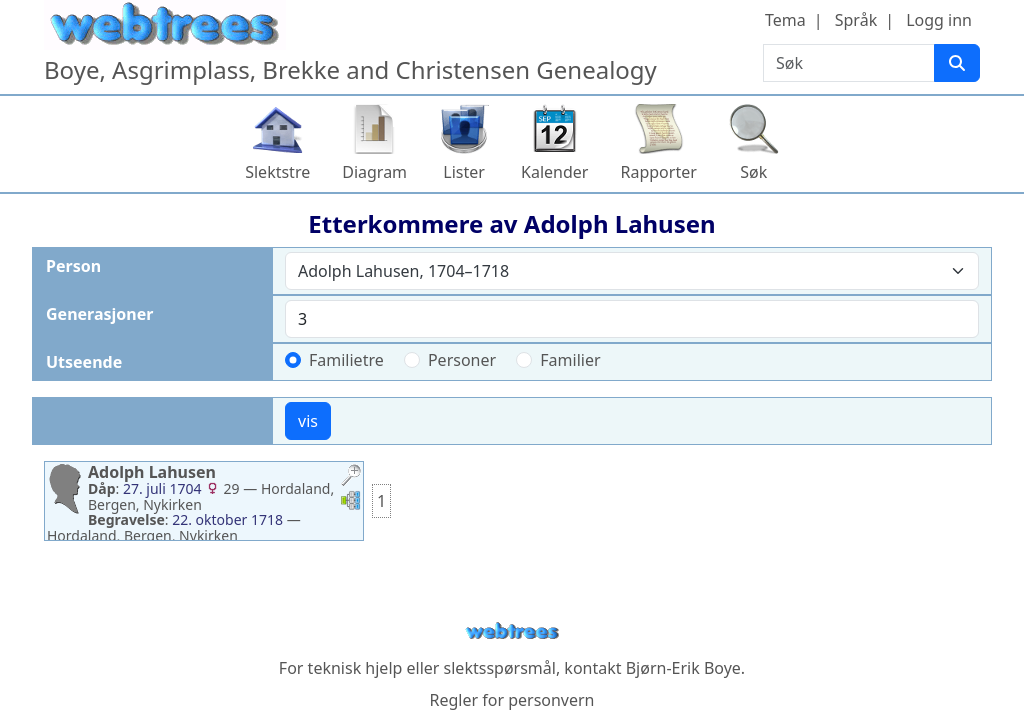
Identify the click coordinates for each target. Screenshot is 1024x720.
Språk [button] (856, 20)
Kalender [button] (554, 172)
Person (73, 266)
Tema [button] (785, 20)
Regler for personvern (511, 700)
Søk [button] (753, 172)
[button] (351, 477)
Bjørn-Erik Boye (683, 668)
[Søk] (957, 63)
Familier (570, 360)
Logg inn (939, 20)
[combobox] (632, 271)
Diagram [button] (374, 172)
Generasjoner (99, 314)
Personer (462, 360)
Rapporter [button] (658, 172)
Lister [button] (464, 172)
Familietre (346, 360)
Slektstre (277, 172)
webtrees (512, 631)
